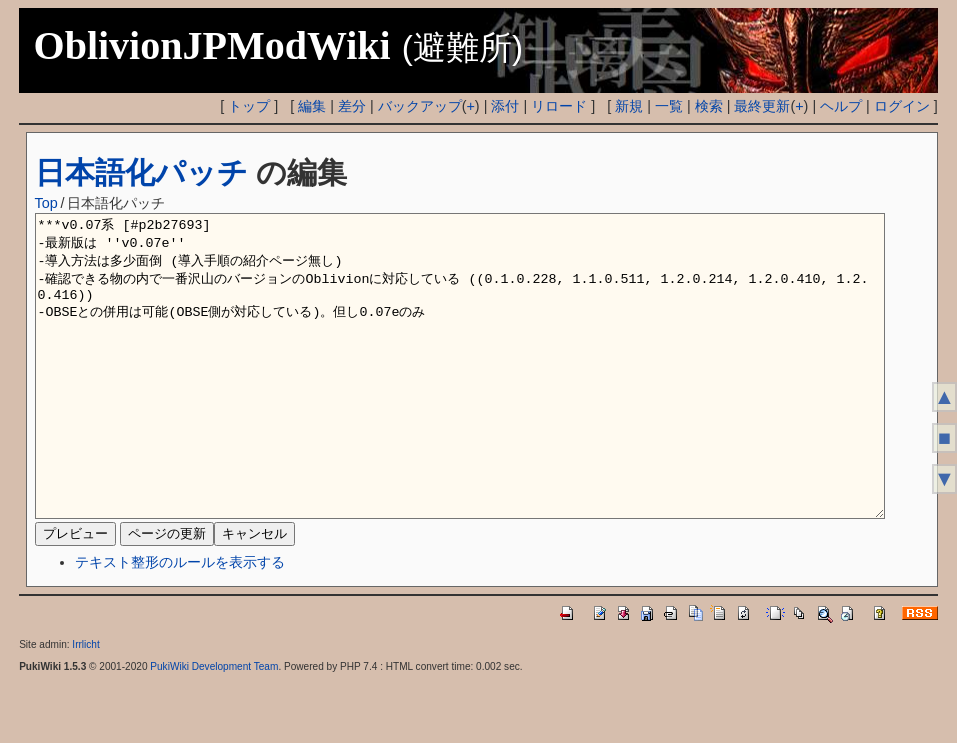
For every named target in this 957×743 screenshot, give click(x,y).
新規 (629, 106)
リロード (559, 106)
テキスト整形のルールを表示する (180, 622)
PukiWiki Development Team (214, 726)
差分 (352, 106)
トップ (249, 106)
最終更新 (762, 106)
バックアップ (420, 106)
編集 (312, 106)
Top (46, 203)
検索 (709, 106)
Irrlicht (85, 704)
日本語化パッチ (141, 172)
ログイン (902, 106)
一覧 (669, 106)
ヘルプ (841, 106)
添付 (505, 106)
